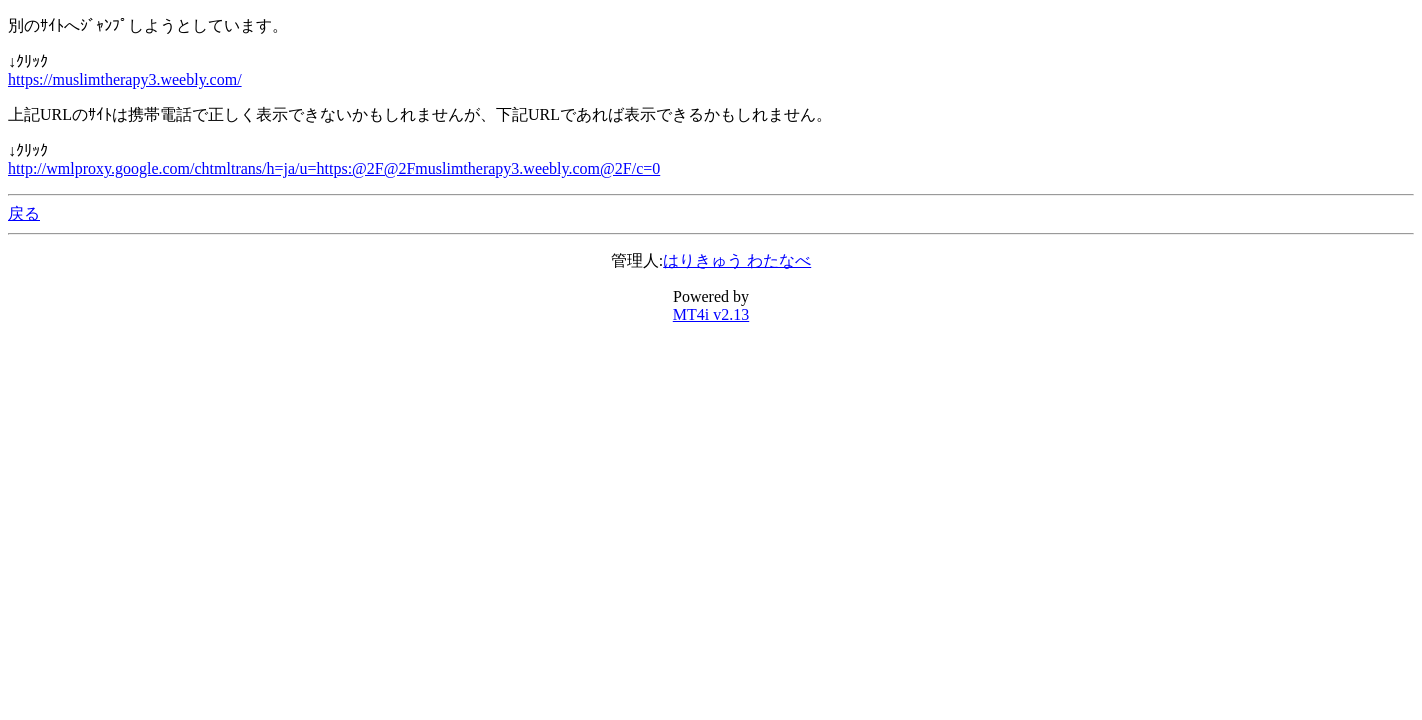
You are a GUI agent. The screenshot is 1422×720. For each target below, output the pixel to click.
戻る (24, 213)
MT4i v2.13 (711, 314)
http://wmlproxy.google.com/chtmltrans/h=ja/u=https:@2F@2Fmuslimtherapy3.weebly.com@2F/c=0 (334, 168)
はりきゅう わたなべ (737, 260)
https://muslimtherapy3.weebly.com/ (125, 79)
